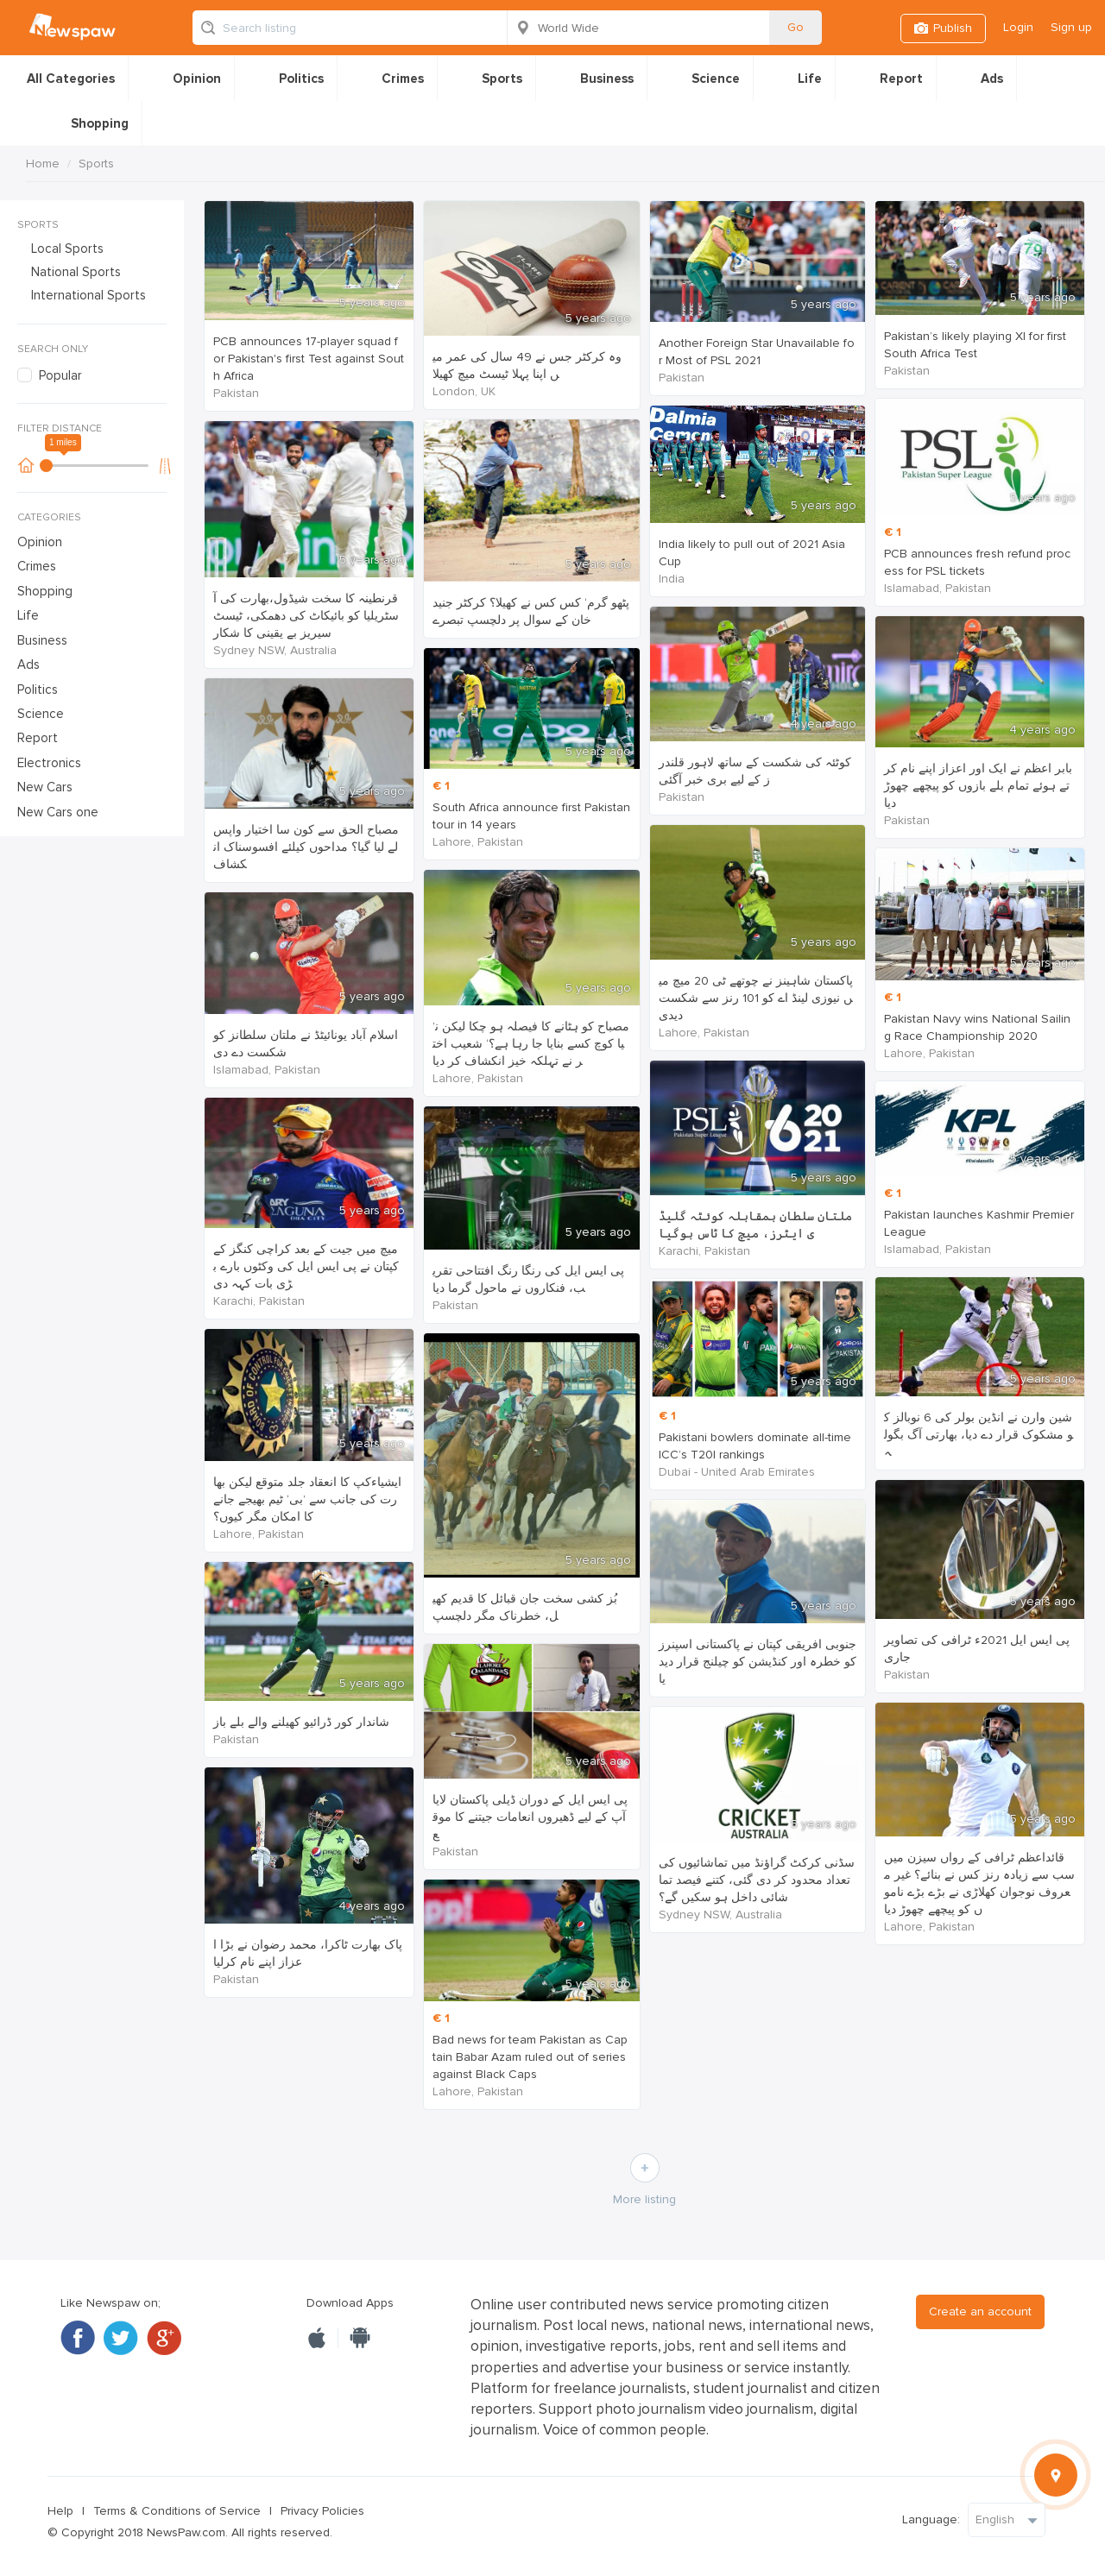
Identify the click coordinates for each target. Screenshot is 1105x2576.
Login (1018, 27)
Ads (992, 78)
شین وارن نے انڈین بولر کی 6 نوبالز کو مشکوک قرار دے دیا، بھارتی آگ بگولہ (978, 1434)
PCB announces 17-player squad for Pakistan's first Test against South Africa (308, 358)
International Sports (88, 295)
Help (60, 2511)
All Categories (71, 78)
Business (607, 78)
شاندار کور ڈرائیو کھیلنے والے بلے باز (301, 1722)
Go (795, 27)
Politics (301, 78)
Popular (60, 375)
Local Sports (67, 248)
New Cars (45, 787)
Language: (931, 2519)
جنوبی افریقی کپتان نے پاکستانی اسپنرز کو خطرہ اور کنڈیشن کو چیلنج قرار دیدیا (757, 1661)
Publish (952, 28)
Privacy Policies (322, 2511)
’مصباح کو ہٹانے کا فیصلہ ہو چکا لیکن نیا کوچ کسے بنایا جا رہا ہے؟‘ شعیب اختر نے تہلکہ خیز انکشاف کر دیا (531, 1043)
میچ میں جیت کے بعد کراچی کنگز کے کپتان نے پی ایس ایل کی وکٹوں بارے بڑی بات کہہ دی (306, 1266)
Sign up (1071, 27)
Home (43, 163)
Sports (502, 78)
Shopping (100, 123)
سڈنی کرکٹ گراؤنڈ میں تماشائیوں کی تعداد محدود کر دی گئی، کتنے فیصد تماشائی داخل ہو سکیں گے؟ (757, 1880)
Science (715, 78)
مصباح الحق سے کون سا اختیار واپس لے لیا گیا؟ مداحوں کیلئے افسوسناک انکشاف (306, 847)
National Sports (76, 272)
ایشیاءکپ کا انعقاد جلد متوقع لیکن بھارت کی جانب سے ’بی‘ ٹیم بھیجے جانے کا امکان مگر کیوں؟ (307, 1499)
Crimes (403, 78)
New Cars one (57, 812)
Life (810, 78)
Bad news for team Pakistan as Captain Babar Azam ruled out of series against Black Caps (530, 2057)
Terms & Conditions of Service (177, 2511)
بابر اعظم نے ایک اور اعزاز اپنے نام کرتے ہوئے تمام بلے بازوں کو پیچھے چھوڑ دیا (978, 785)
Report (901, 78)
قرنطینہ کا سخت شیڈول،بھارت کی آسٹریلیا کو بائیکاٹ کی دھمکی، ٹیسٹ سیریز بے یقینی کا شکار (306, 615)
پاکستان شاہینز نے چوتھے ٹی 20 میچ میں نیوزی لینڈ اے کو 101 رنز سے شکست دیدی (756, 998)
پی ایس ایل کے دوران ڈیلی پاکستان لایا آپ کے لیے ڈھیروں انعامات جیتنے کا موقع (530, 1817)
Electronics (49, 763)
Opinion (197, 78)
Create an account (980, 2311)
